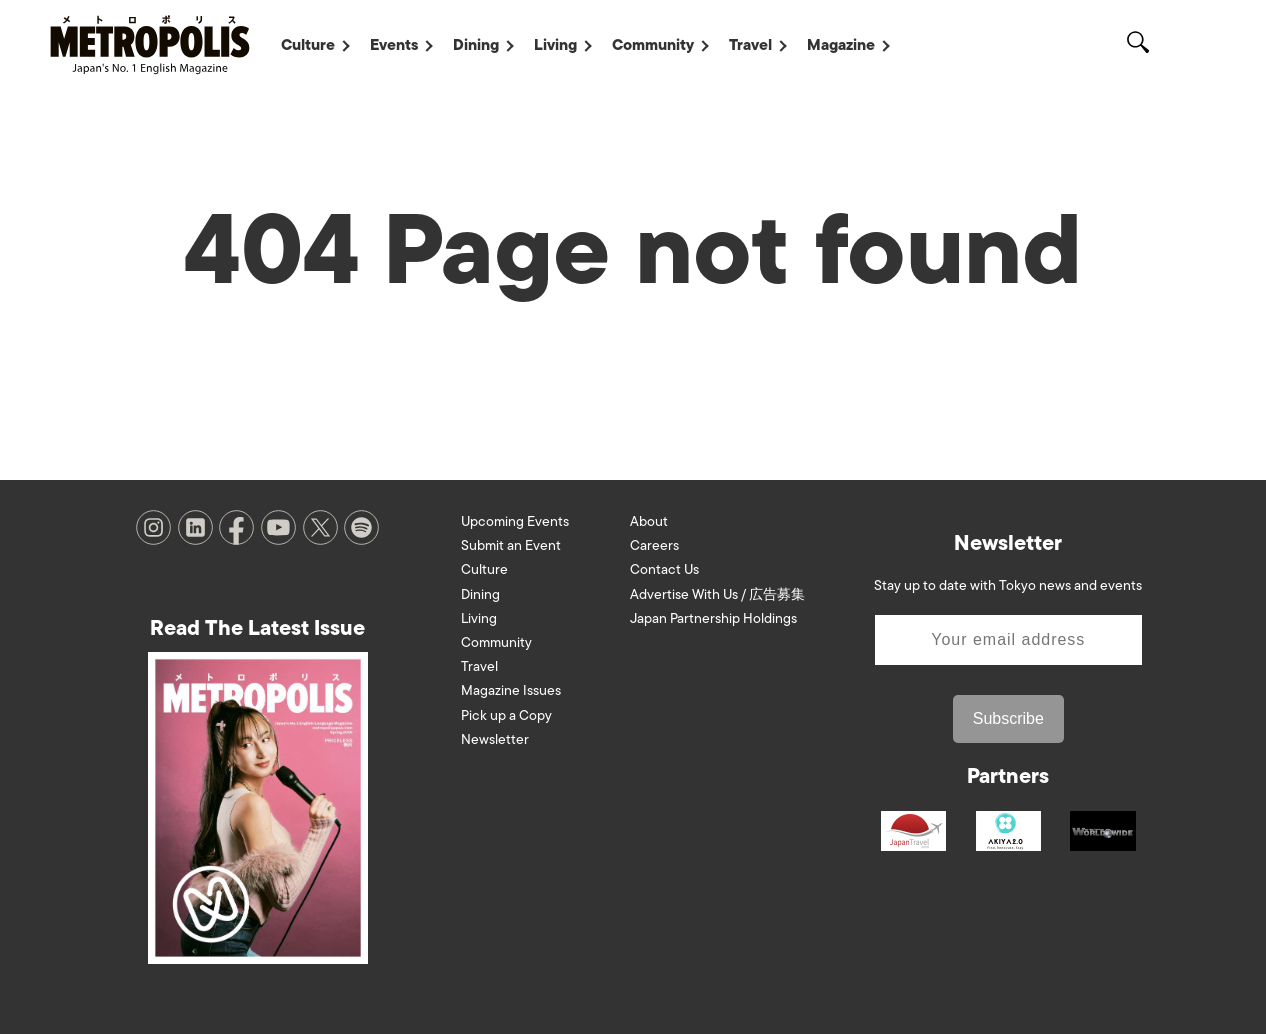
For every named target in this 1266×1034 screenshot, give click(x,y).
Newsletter (495, 739)
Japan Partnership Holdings (713, 618)
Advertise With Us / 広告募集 (717, 594)
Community (653, 44)
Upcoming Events (515, 521)
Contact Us (664, 569)
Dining (476, 44)
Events (394, 44)
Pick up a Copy (506, 715)
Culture (308, 44)
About (649, 521)
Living (555, 44)
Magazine (841, 44)
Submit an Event (511, 545)
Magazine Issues (511, 690)
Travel (750, 44)
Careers (654, 545)
